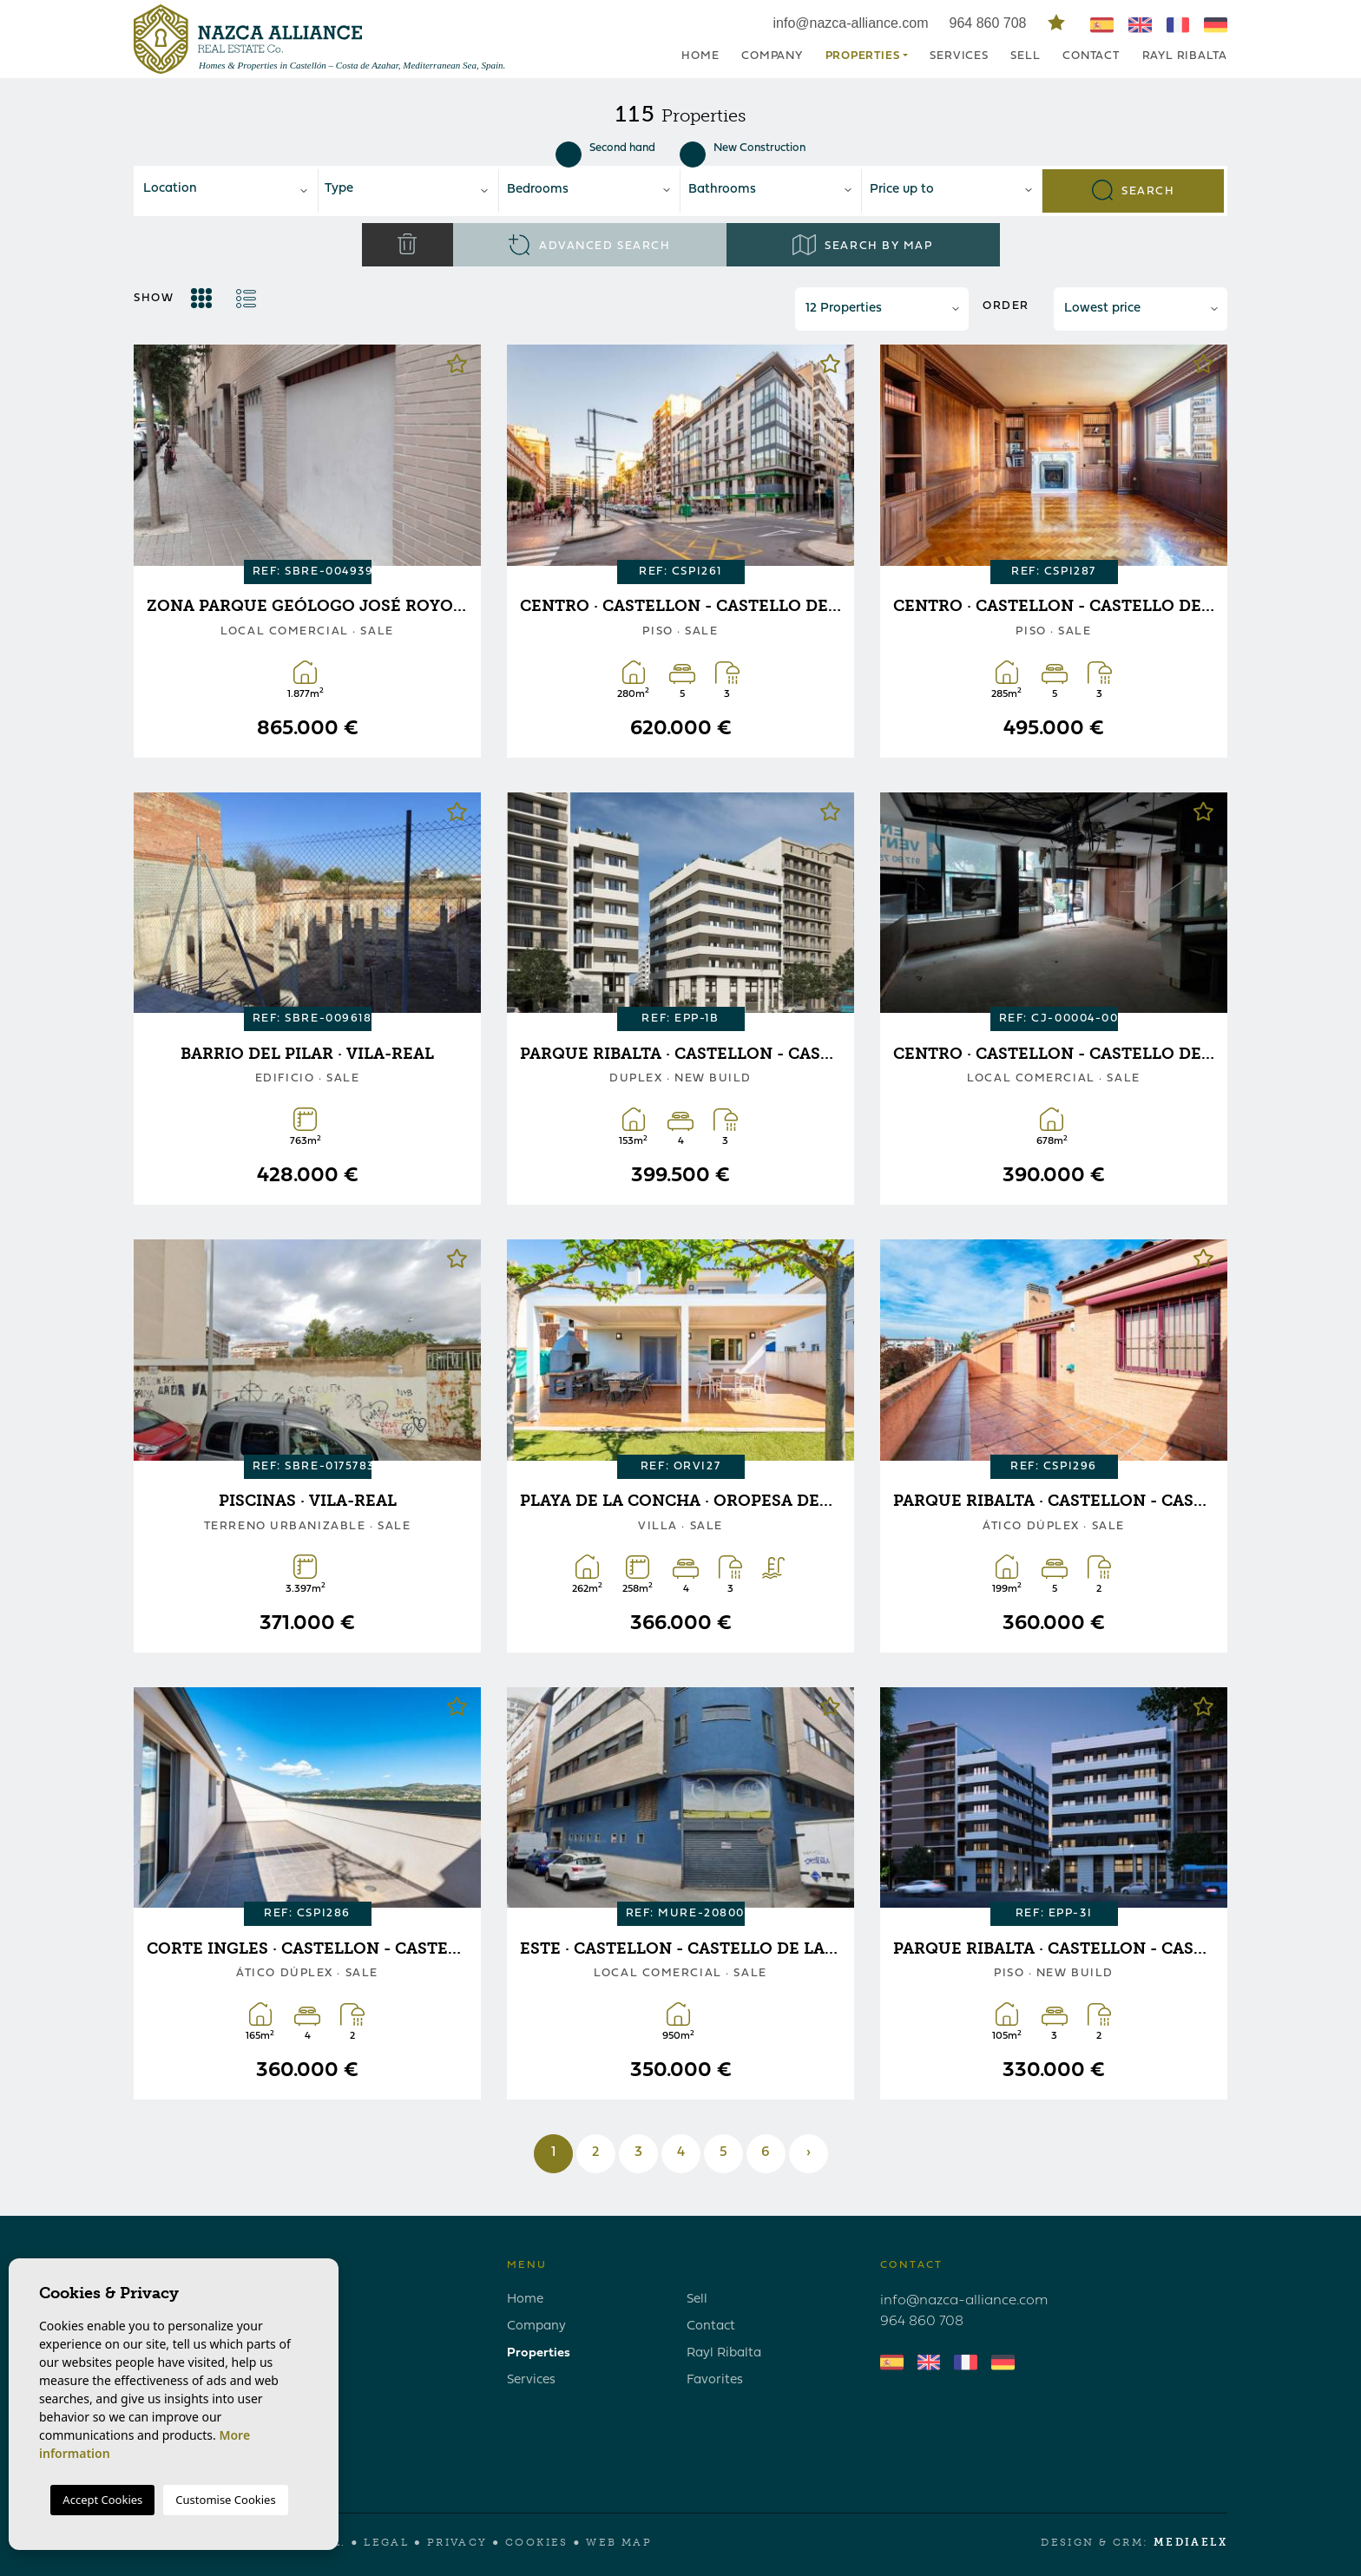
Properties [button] (862, 56)
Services (959, 56)
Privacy (457, 2542)
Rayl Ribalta (1184, 56)
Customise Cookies (225, 2499)
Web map (619, 2542)
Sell (1025, 56)
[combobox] (227, 191)
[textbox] (231, 189)
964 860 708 (990, 23)
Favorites (715, 2380)
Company (771, 56)
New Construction (742, 148)
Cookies (537, 2542)
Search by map (862, 244)
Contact (1090, 56)
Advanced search (590, 244)
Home (700, 56)
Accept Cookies (102, 2499)
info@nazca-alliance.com (851, 23)
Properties (538, 2353)
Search (1133, 190)
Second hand (605, 148)
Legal (386, 2542)
